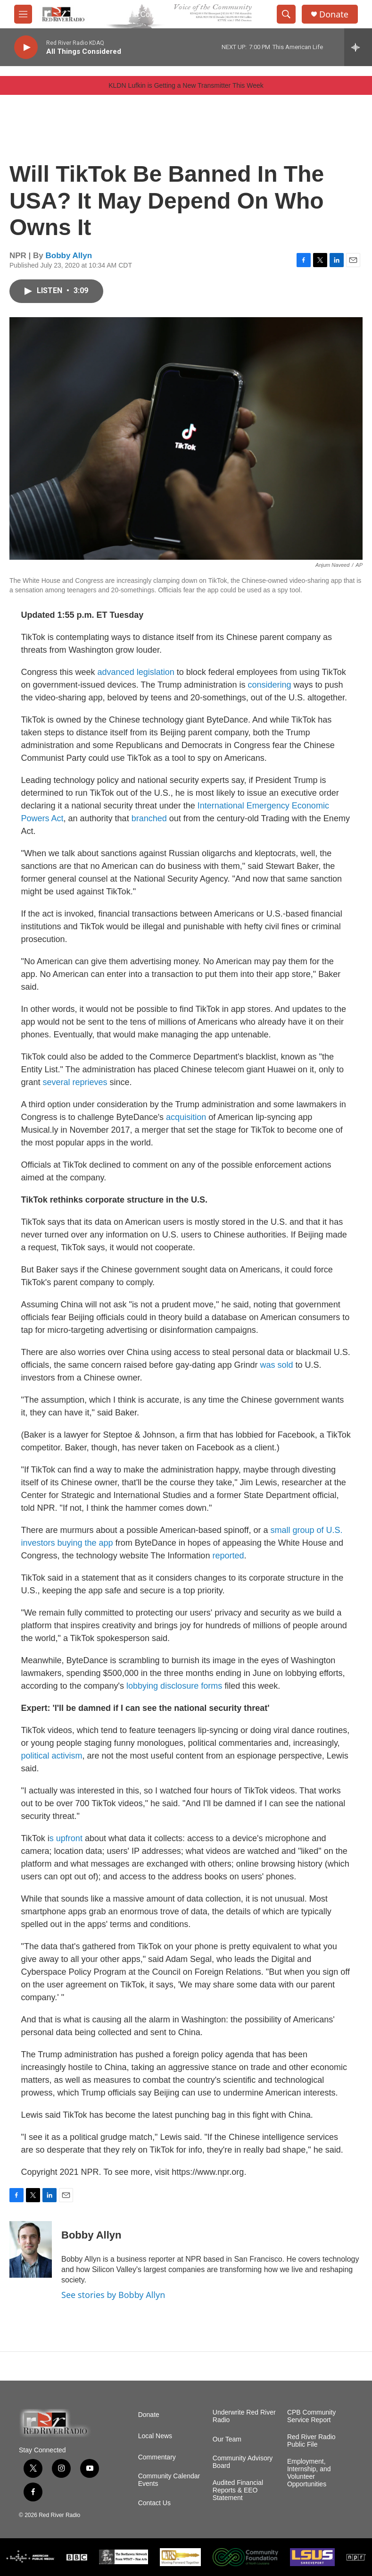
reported (228, 1555)
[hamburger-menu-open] (23, 14)
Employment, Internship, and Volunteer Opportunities (309, 2473)
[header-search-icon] (286, 14)
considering (269, 685)
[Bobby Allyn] (30, 2249)
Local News (155, 2436)
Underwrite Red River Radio (244, 2416)
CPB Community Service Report (311, 2416)
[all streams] (358, 47)
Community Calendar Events (169, 2480)
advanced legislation (136, 672)
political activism (52, 1755)
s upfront (66, 1838)
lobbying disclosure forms (174, 1686)
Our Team (227, 2439)
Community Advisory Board (243, 2462)
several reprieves (75, 1082)
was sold (276, 1365)
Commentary (157, 2457)
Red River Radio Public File (311, 2440)
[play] (25, 47)
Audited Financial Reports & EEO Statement (238, 2490)
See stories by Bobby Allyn (113, 2294)
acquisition (186, 1117)
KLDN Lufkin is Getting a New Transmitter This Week (186, 85)
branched (149, 818)
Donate (333, 14)
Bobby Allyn (69, 255)
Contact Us (154, 2503)
